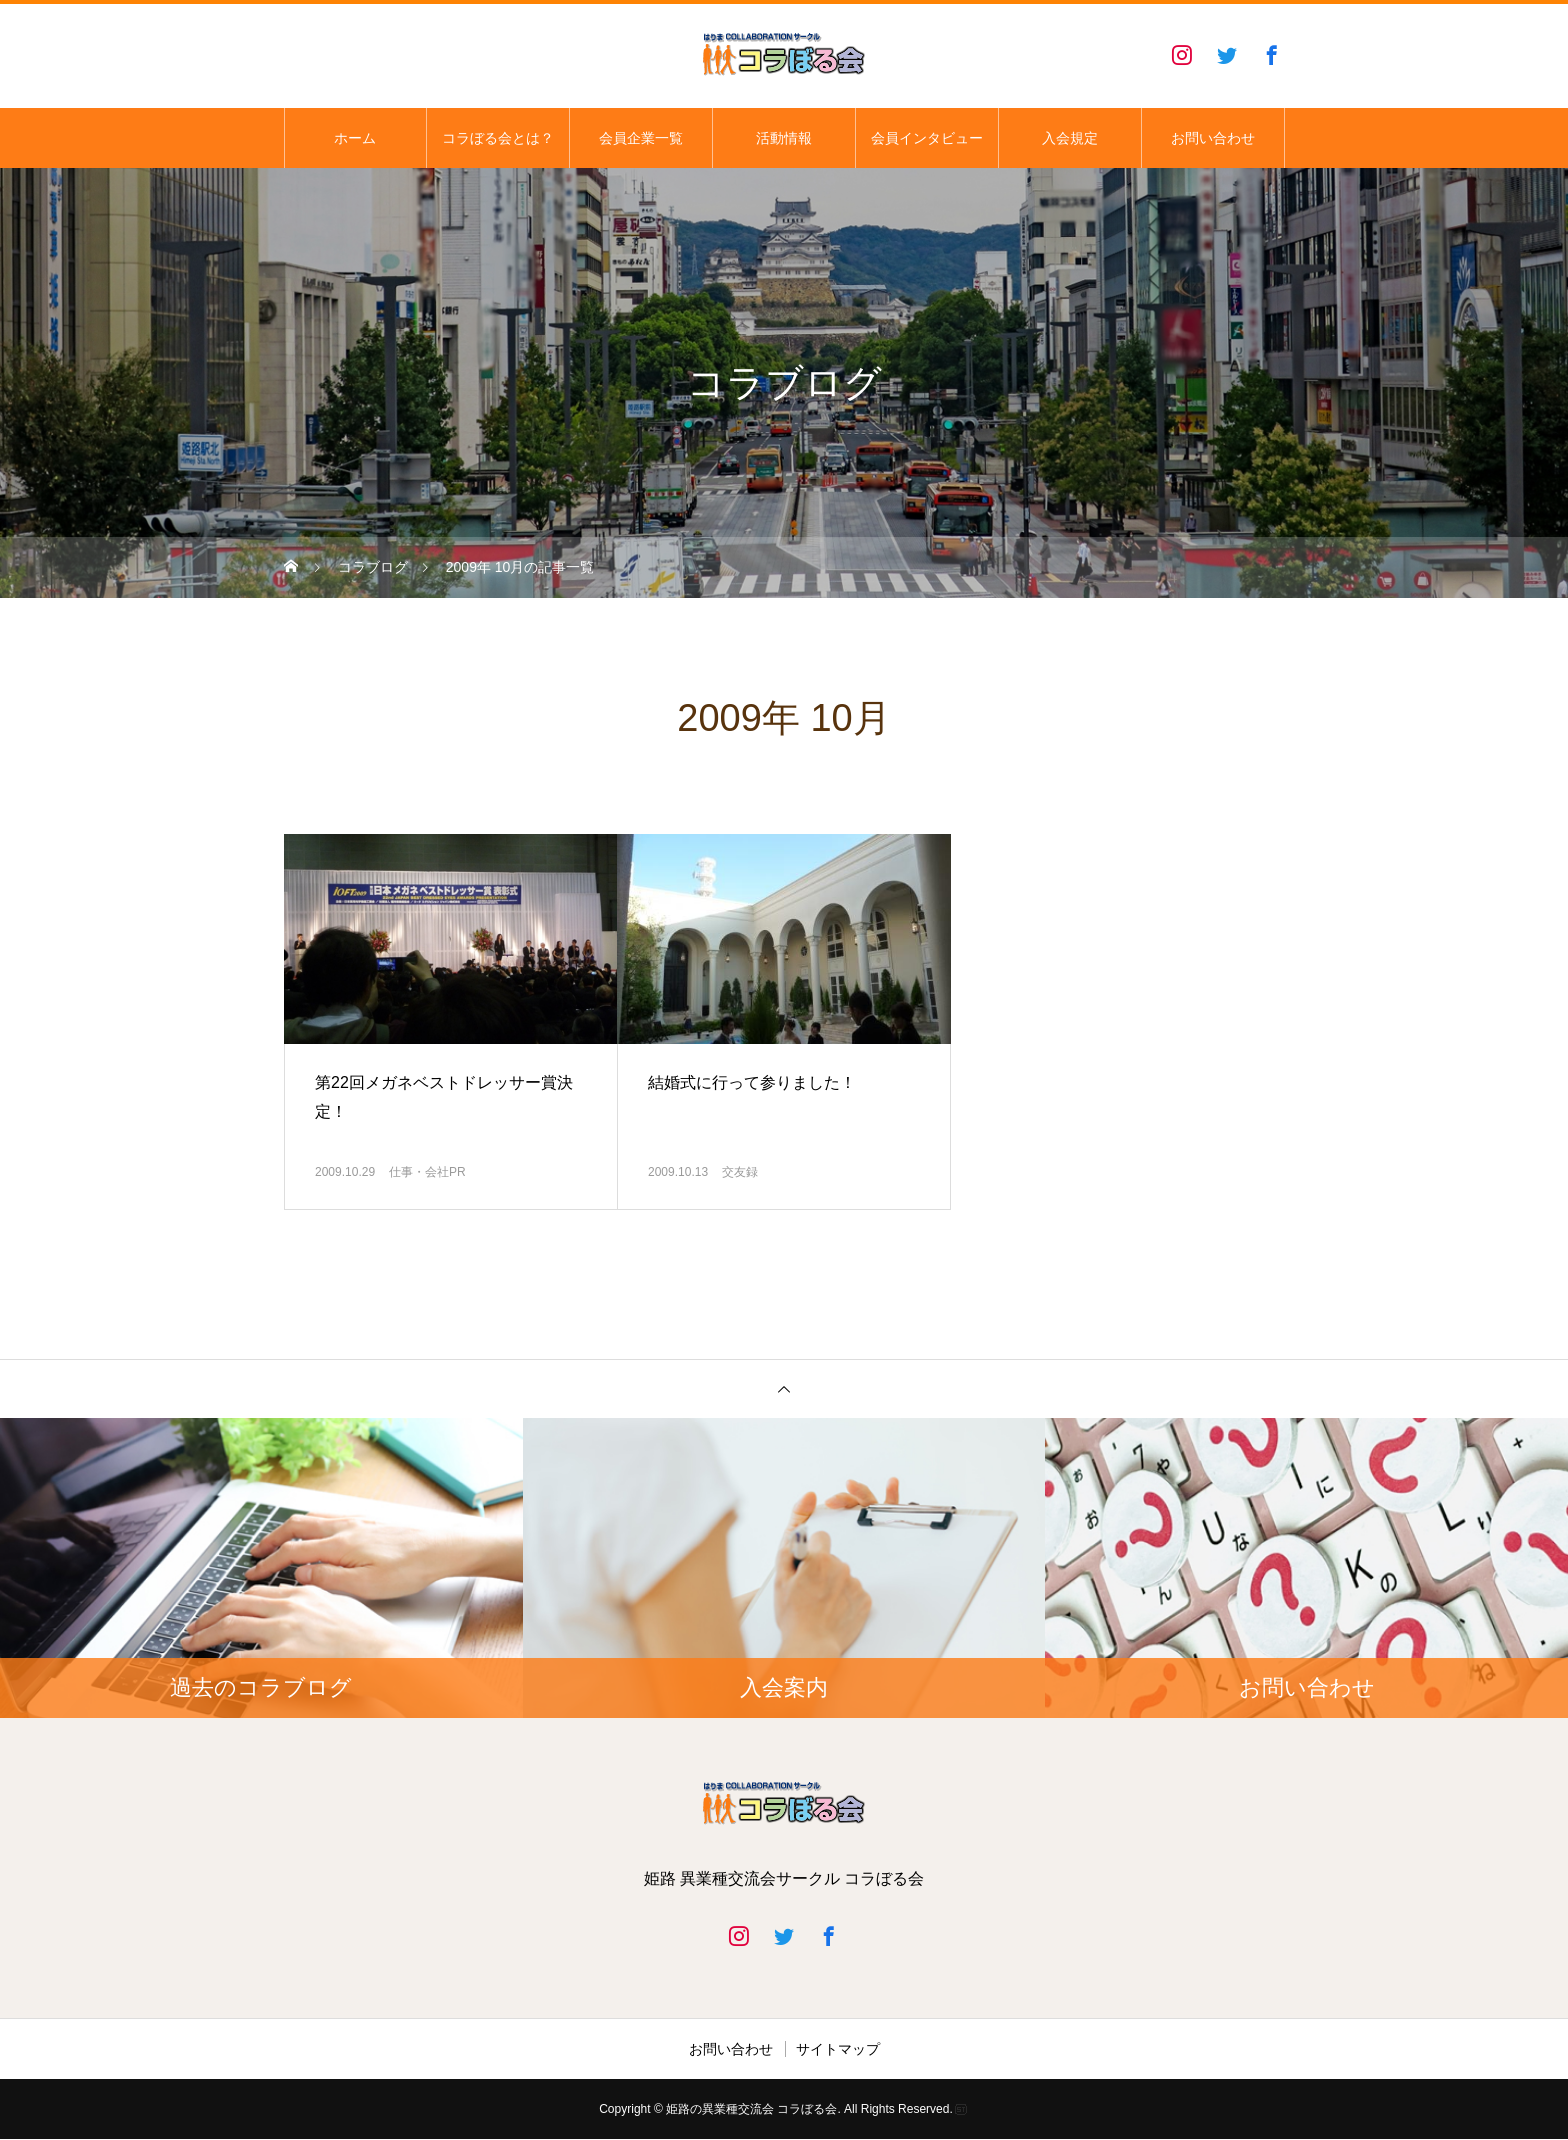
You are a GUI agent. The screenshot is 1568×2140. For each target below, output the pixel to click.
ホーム (355, 138)
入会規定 (1070, 138)
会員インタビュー (927, 138)
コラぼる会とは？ (498, 138)
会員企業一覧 (641, 138)
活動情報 (784, 138)
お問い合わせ (1213, 138)
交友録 (740, 1172)
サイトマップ (838, 2049)
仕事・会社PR (433, 1172)
